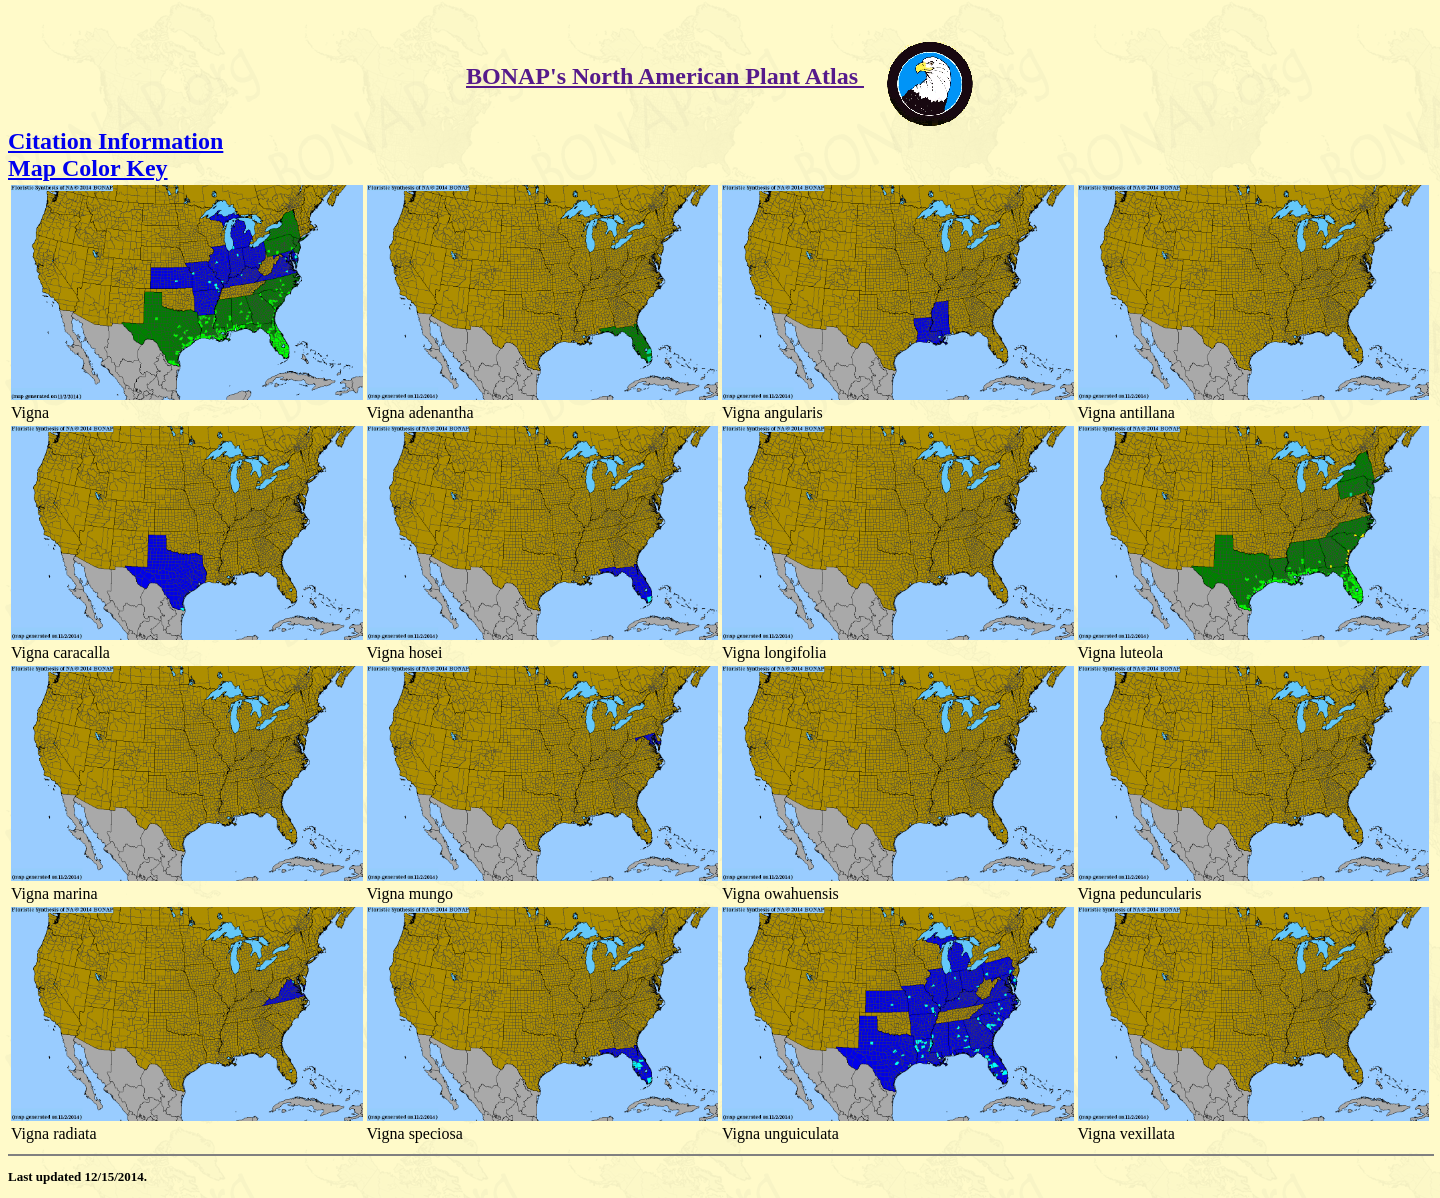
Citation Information (115, 141)
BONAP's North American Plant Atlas (665, 76)
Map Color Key (88, 168)
